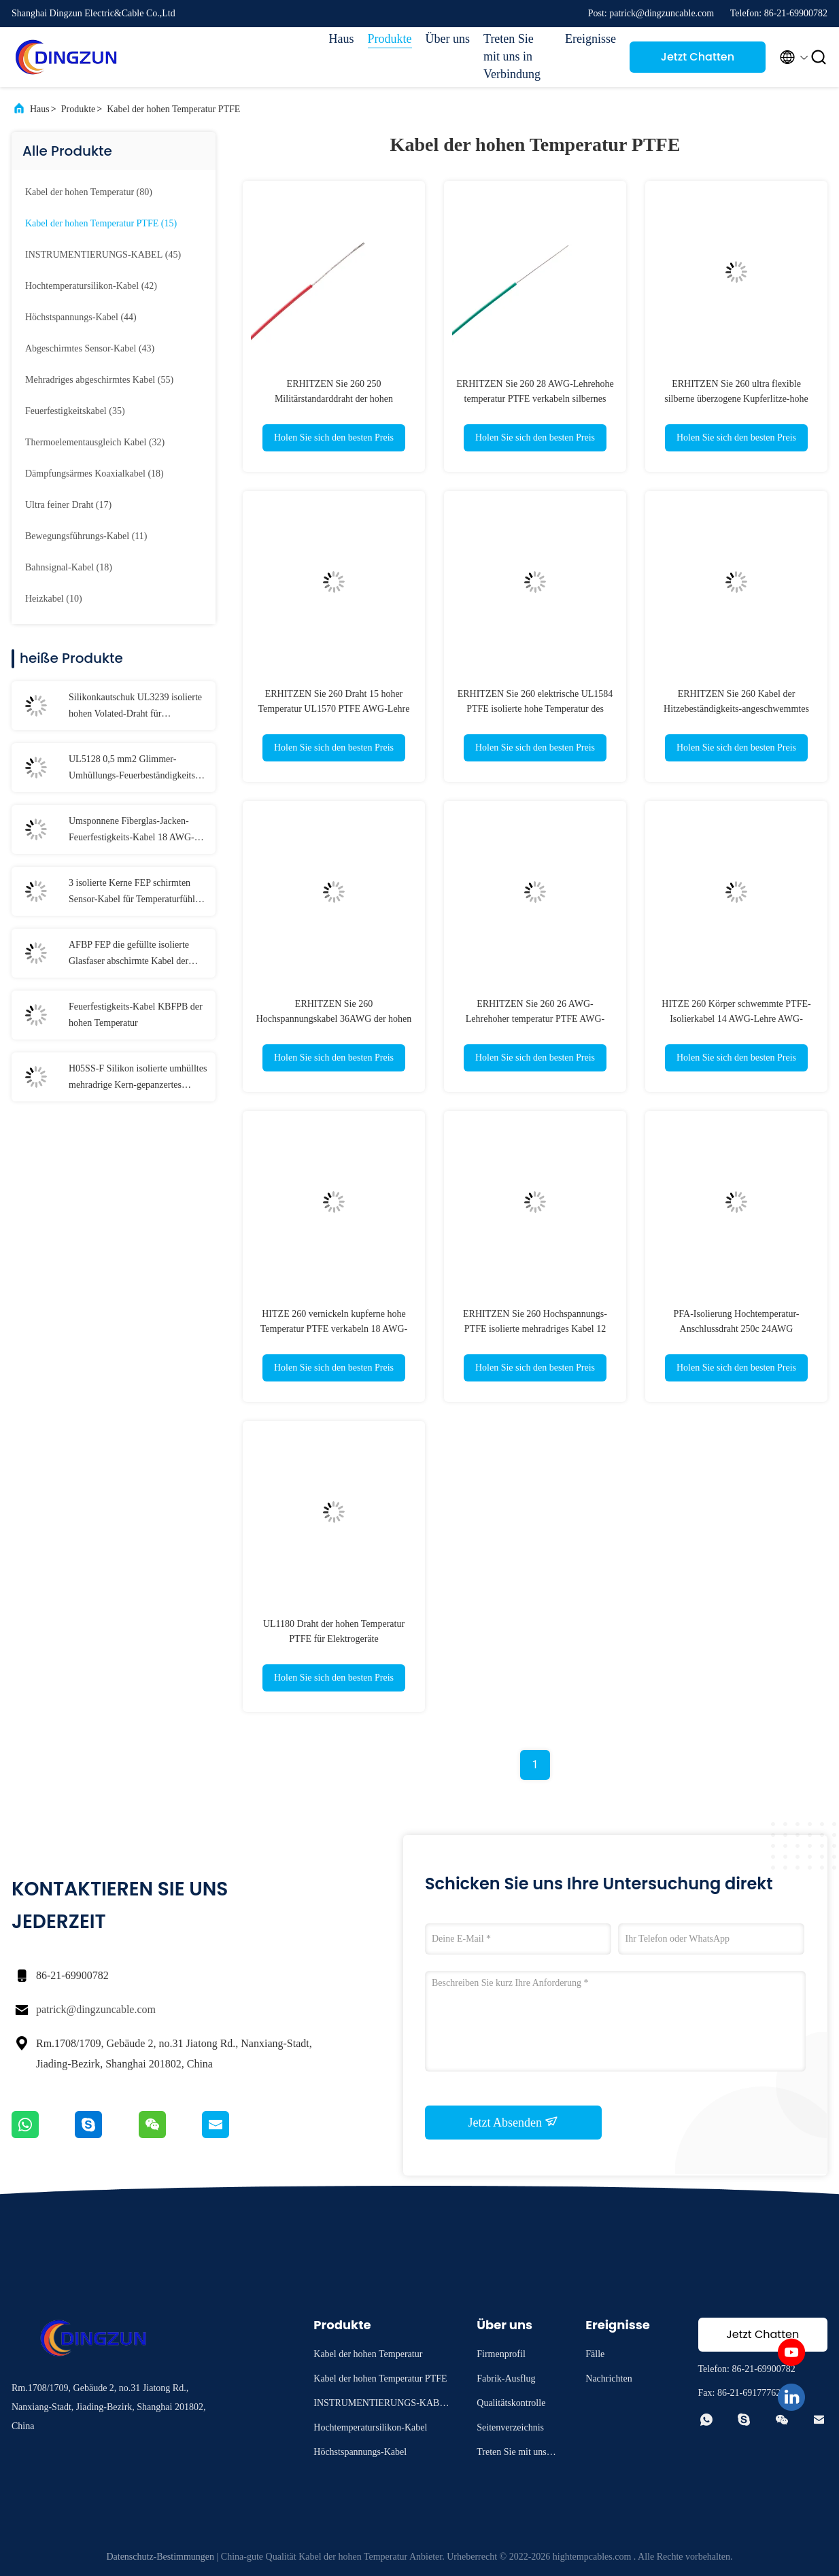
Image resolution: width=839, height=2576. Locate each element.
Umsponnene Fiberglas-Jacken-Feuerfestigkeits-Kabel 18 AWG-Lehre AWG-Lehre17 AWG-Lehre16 (131, 831)
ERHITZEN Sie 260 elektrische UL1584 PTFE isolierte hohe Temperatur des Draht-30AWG (535, 709)
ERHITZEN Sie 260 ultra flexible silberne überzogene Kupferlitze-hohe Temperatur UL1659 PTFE (736, 399)
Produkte (390, 39)
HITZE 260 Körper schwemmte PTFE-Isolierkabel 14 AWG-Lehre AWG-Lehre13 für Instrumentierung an (736, 1019)
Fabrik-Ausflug (506, 2378)
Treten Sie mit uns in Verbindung (512, 56)
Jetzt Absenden (513, 2121)
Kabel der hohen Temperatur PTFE (173, 109)
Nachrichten (608, 2378)
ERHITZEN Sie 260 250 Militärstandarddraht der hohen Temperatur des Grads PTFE (334, 399)
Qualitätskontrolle (511, 2403)
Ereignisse (590, 39)
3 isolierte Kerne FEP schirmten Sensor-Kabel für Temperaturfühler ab (136, 893)
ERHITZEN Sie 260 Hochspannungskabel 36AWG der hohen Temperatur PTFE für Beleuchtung (334, 1019)
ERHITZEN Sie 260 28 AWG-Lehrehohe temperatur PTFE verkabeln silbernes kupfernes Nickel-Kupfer (534, 399)
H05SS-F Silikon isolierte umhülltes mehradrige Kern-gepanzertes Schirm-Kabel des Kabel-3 (138, 1078)
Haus (341, 39)
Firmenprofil (501, 2354)
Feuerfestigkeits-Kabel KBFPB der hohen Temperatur (136, 1014)
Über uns (448, 39)
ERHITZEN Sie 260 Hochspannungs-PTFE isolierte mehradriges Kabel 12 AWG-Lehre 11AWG (535, 1329)
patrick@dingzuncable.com (96, 2009)
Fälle (594, 2354)
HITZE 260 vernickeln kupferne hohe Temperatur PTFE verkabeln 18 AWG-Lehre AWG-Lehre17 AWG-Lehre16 (333, 1329)
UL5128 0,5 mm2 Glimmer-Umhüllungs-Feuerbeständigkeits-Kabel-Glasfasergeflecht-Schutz (134, 769)
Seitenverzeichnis (510, 2427)
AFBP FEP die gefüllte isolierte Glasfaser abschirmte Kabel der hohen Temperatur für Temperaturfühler (129, 954)
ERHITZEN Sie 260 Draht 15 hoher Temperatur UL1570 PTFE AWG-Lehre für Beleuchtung (333, 709)
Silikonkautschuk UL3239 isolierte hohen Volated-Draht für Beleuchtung (135, 707)
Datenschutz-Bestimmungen (160, 2557)
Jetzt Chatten (697, 57)
